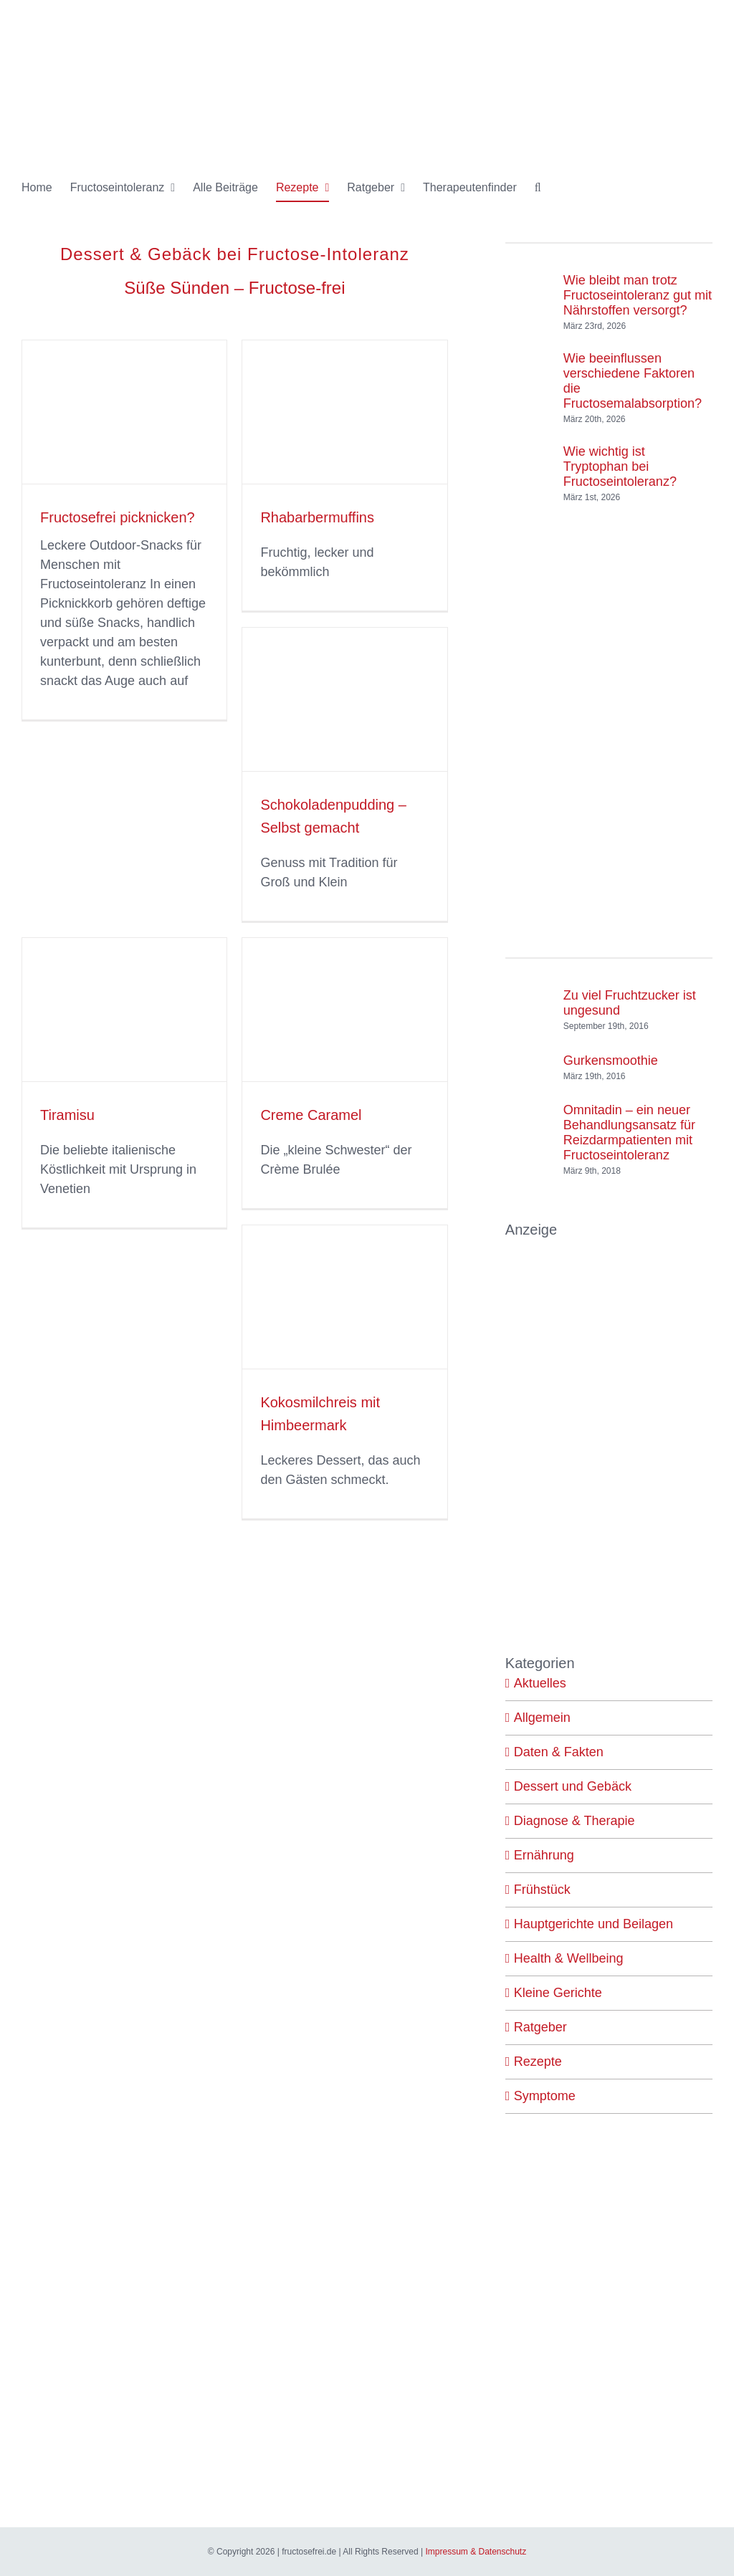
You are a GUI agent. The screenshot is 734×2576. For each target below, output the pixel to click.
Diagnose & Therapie (574, 1821)
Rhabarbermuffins (317, 517)
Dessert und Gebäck (572, 1786)
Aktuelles (540, 1683)
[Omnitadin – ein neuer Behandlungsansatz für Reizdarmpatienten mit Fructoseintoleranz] (529, 1136)
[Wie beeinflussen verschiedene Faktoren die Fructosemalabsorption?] (529, 374)
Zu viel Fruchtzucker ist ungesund (629, 1003)
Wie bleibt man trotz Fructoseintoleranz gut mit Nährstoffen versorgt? (637, 295)
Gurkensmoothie (610, 1060)
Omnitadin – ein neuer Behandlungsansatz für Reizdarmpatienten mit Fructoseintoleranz (629, 1132)
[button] (538, 187)
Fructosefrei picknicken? (117, 517)
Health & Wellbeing (569, 1958)
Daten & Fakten (559, 1752)
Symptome (545, 2096)
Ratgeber (540, 2027)
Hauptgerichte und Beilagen (593, 1924)
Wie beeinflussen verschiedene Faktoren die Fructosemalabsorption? (632, 381)
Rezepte (538, 2061)
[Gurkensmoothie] (529, 1060)
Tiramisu (67, 1115)
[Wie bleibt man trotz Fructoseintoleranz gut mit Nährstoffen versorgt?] (529, 289)
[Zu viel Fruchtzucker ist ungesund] (529, 1007)
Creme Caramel (310, 1115)
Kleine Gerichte (558, 1993)
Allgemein (542, 1717)
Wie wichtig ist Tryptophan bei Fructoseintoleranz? (620, 466)
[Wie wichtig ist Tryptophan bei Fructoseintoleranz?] (529, 460)
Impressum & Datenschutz (475, 2552)
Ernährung (544, 1855)
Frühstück (542, 1889)
